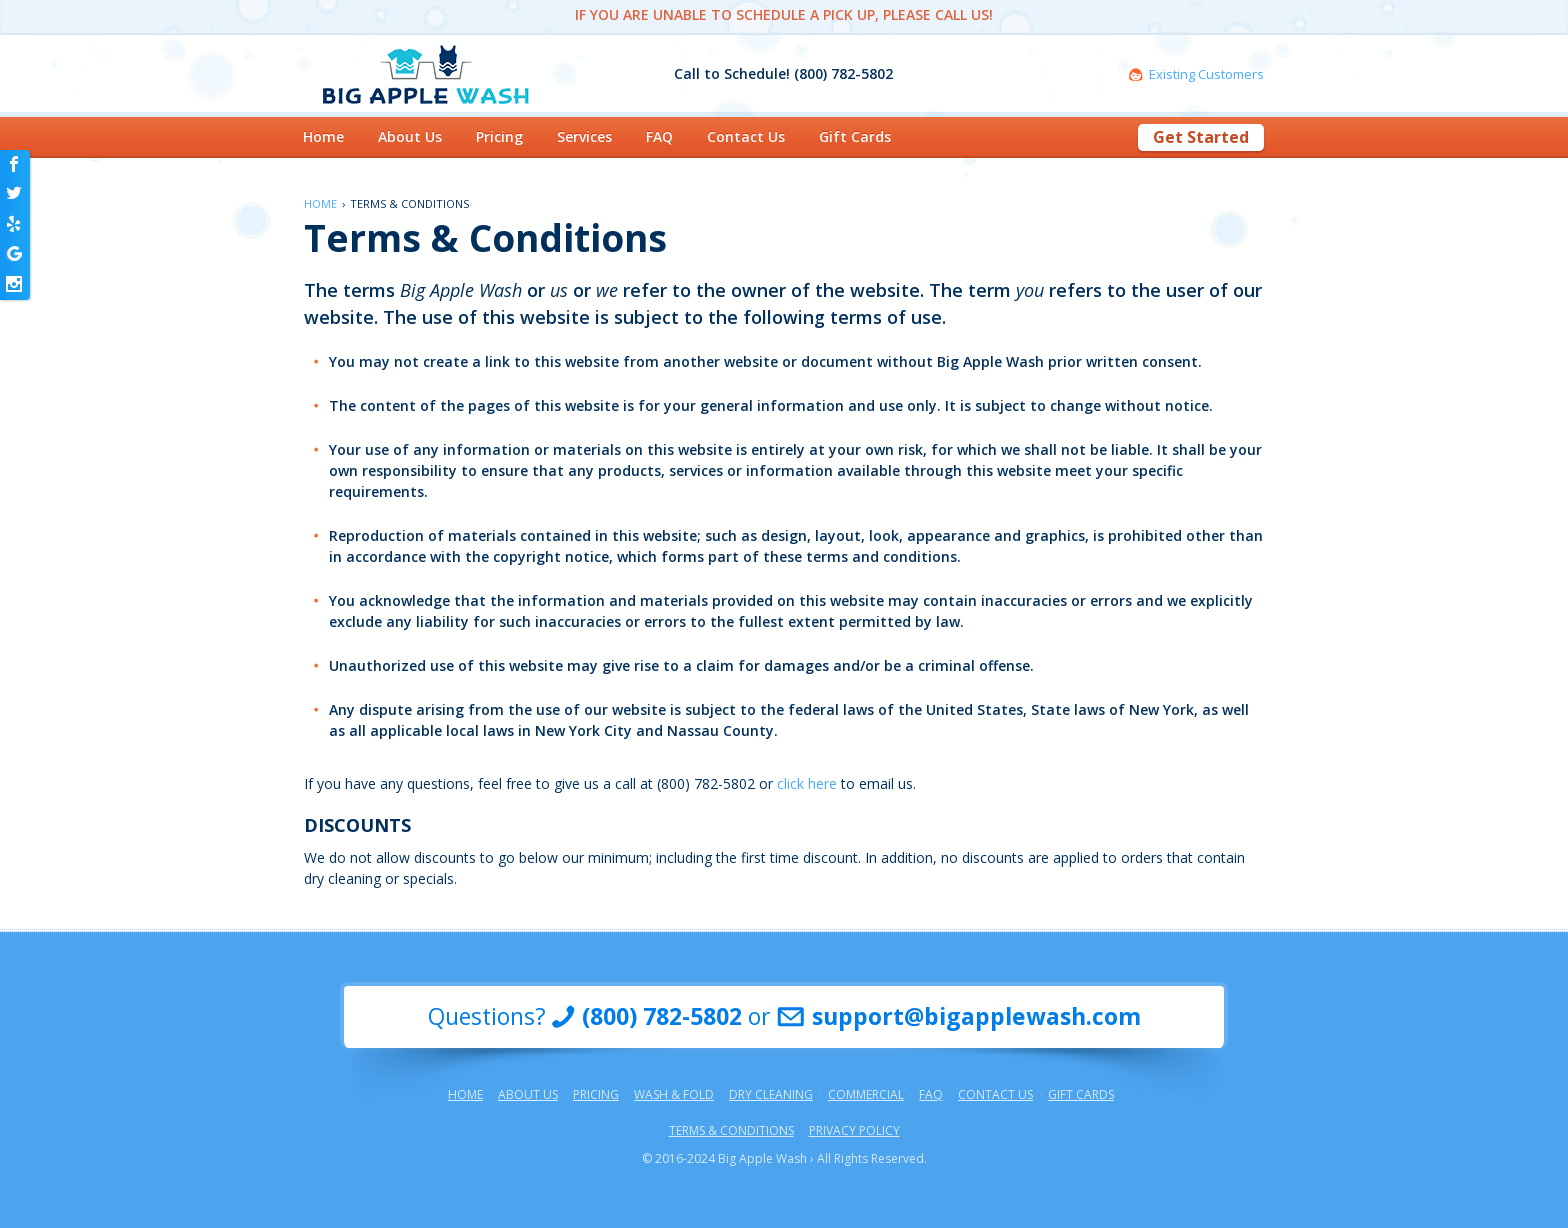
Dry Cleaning (771, 1095)
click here (807, 783)
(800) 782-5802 (662, 1016)
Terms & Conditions (731, 1131)
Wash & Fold (674, 1095)
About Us (410, 136)
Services (584, 136)
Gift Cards (855, 136)
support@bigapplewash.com (976, 1016)
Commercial (866, 1095)
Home (323, 136)
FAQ (659, 136)
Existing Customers (1206, 74)
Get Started (1201, 137)
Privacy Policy (854, 1131)
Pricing (499, 136)
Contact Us (746, 136)
